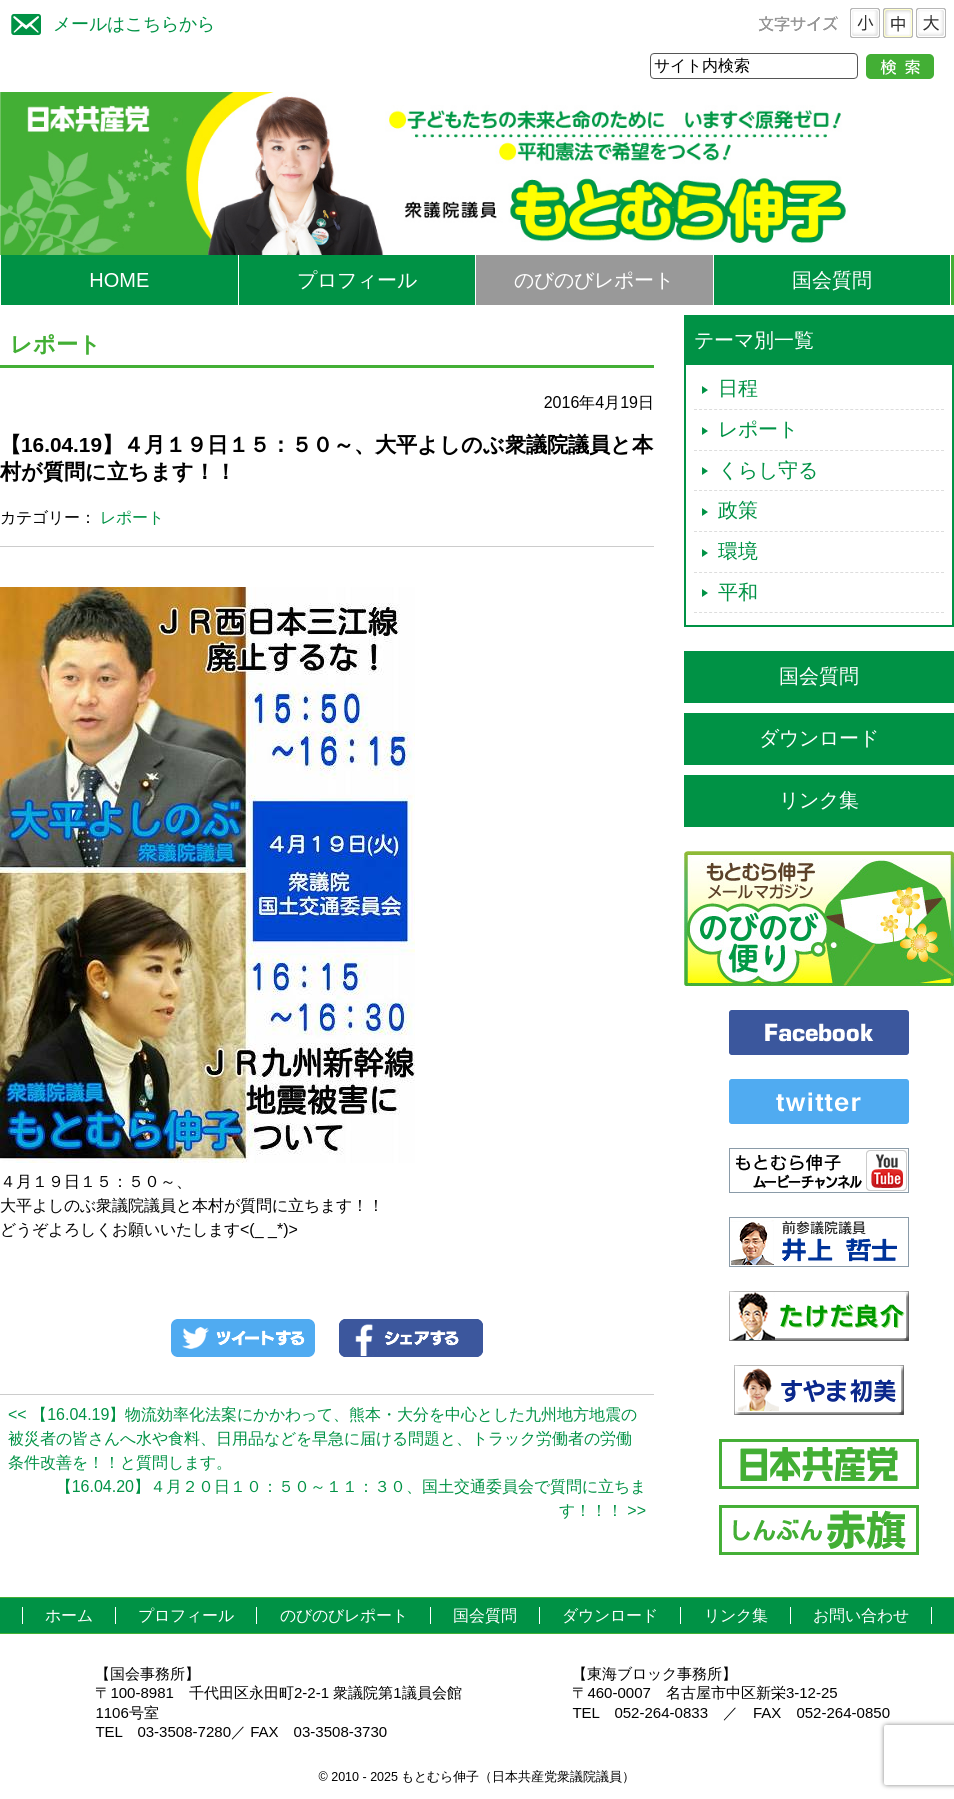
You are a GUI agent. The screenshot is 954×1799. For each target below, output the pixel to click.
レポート (132, 517)
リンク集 (819, 800)
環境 (738, 551)
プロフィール (357, 280)
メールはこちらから (108, 21)
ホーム (69, 1615)
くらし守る (768, 470)
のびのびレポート (594, 280)
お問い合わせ (861, 1615)
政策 (738, 510)
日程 (738, 388)
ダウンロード (819, 738)
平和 (738, 592)
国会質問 (832, 280)
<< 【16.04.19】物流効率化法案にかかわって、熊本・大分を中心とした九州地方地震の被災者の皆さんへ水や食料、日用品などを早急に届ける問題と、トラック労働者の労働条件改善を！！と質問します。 (322, 1438)
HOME (119, 280)
